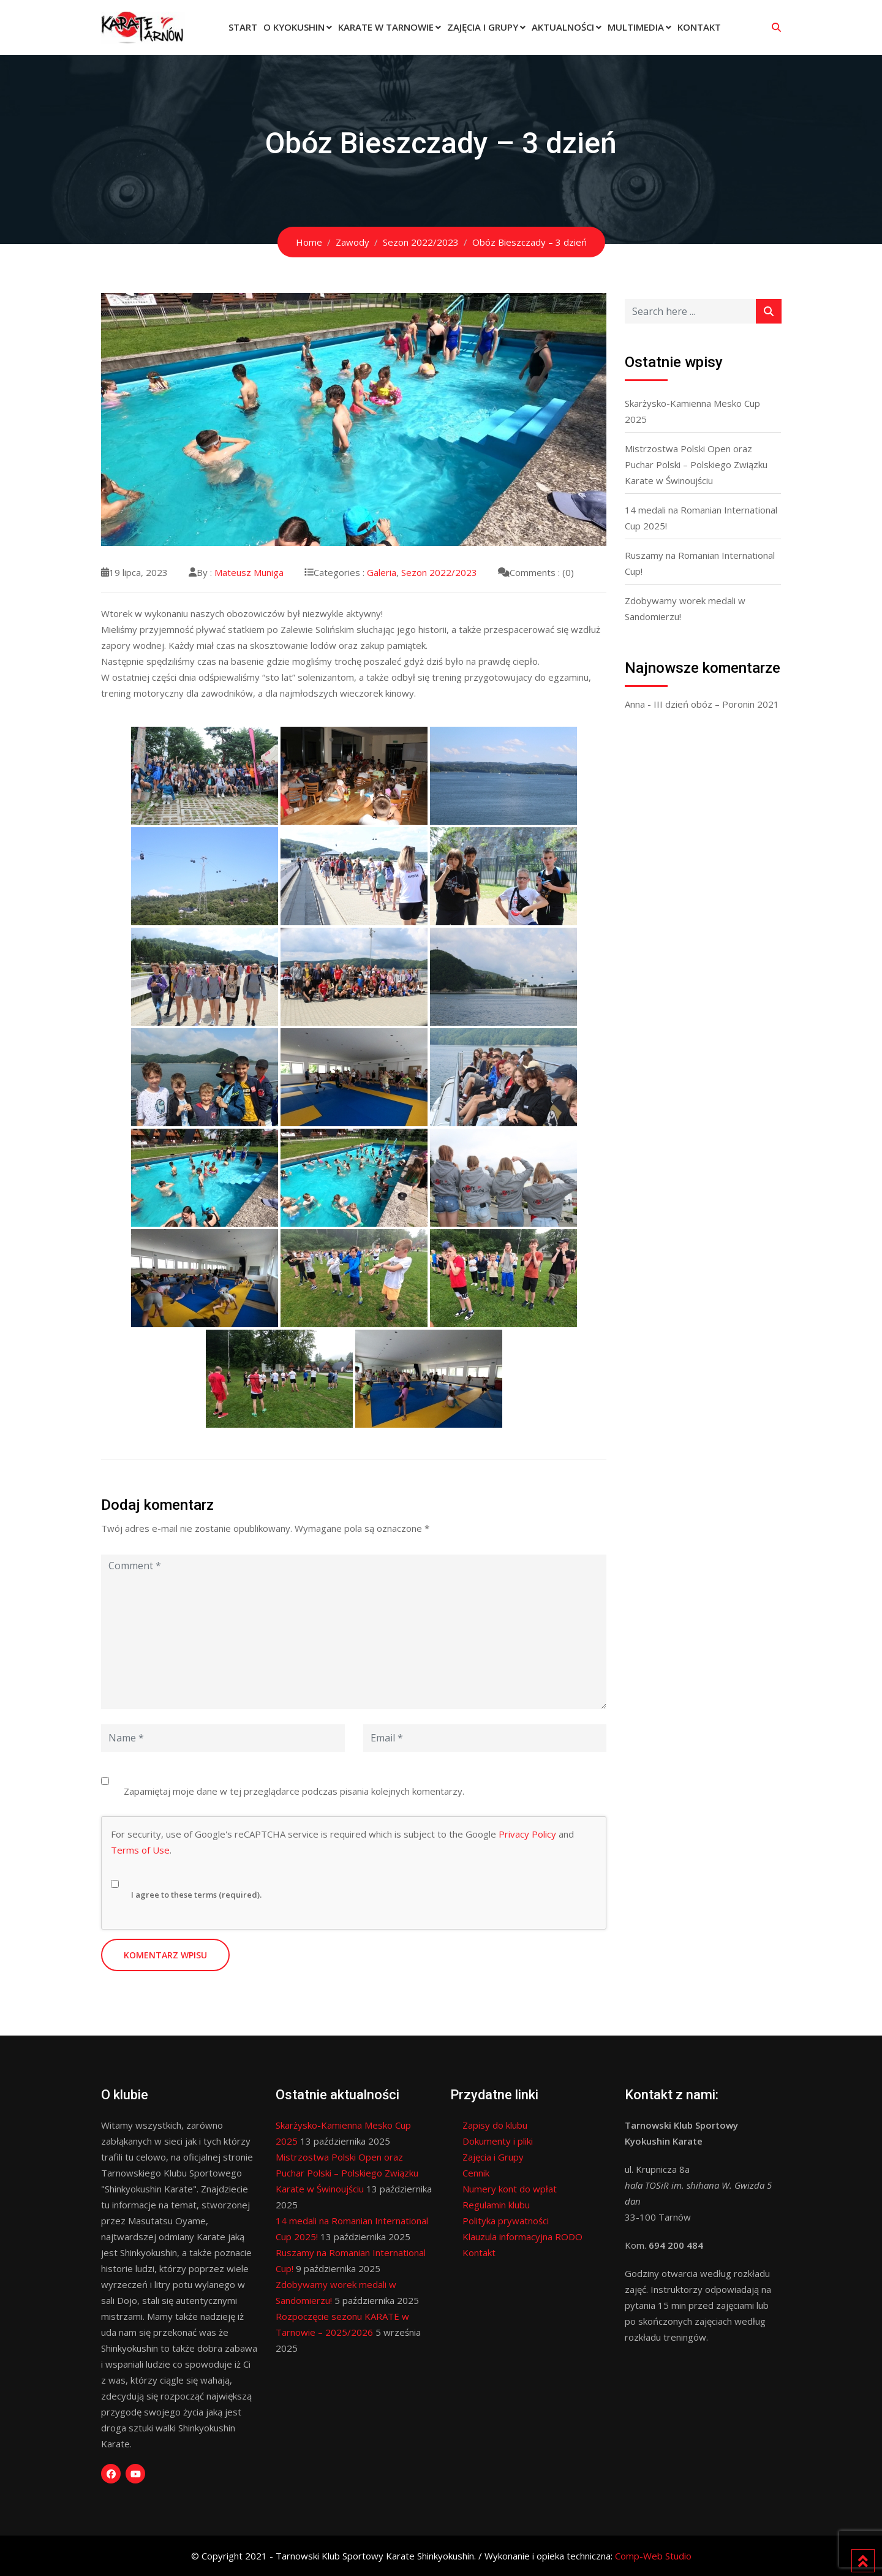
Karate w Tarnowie (386, 27)
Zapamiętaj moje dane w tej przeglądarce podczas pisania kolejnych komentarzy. (294, 1791)
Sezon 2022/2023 (439, 572)
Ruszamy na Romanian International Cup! (700, 563)
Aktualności (563, 27)
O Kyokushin (294, 27)
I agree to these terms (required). (186, 1885)
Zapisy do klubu (494, 2125)
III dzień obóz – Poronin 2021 (716, 704)
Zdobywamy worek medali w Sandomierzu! (685, 608)
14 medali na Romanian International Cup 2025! (701, 518)
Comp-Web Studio (653, 2556)
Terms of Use (140, 1850)
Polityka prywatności (505, 2220)
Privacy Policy (527, 1834)
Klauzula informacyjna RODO (522, 2236)
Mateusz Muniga (249, 572)
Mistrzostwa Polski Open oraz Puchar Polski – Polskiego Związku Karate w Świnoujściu (696, 464)
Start (242, 27)
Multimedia (636, 27)
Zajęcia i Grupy (482, 27)
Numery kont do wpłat (509, 2189)
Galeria (381, 572)
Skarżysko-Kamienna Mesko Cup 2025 (692, 411)
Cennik (475, 2173)
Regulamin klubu (496, 2205)
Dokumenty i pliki (497, 2141)
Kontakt (699, 27)
